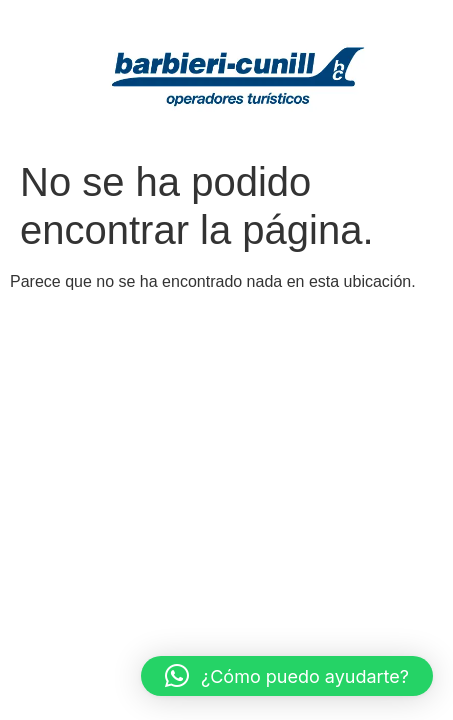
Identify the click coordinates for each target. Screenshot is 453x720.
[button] (287, 676)
